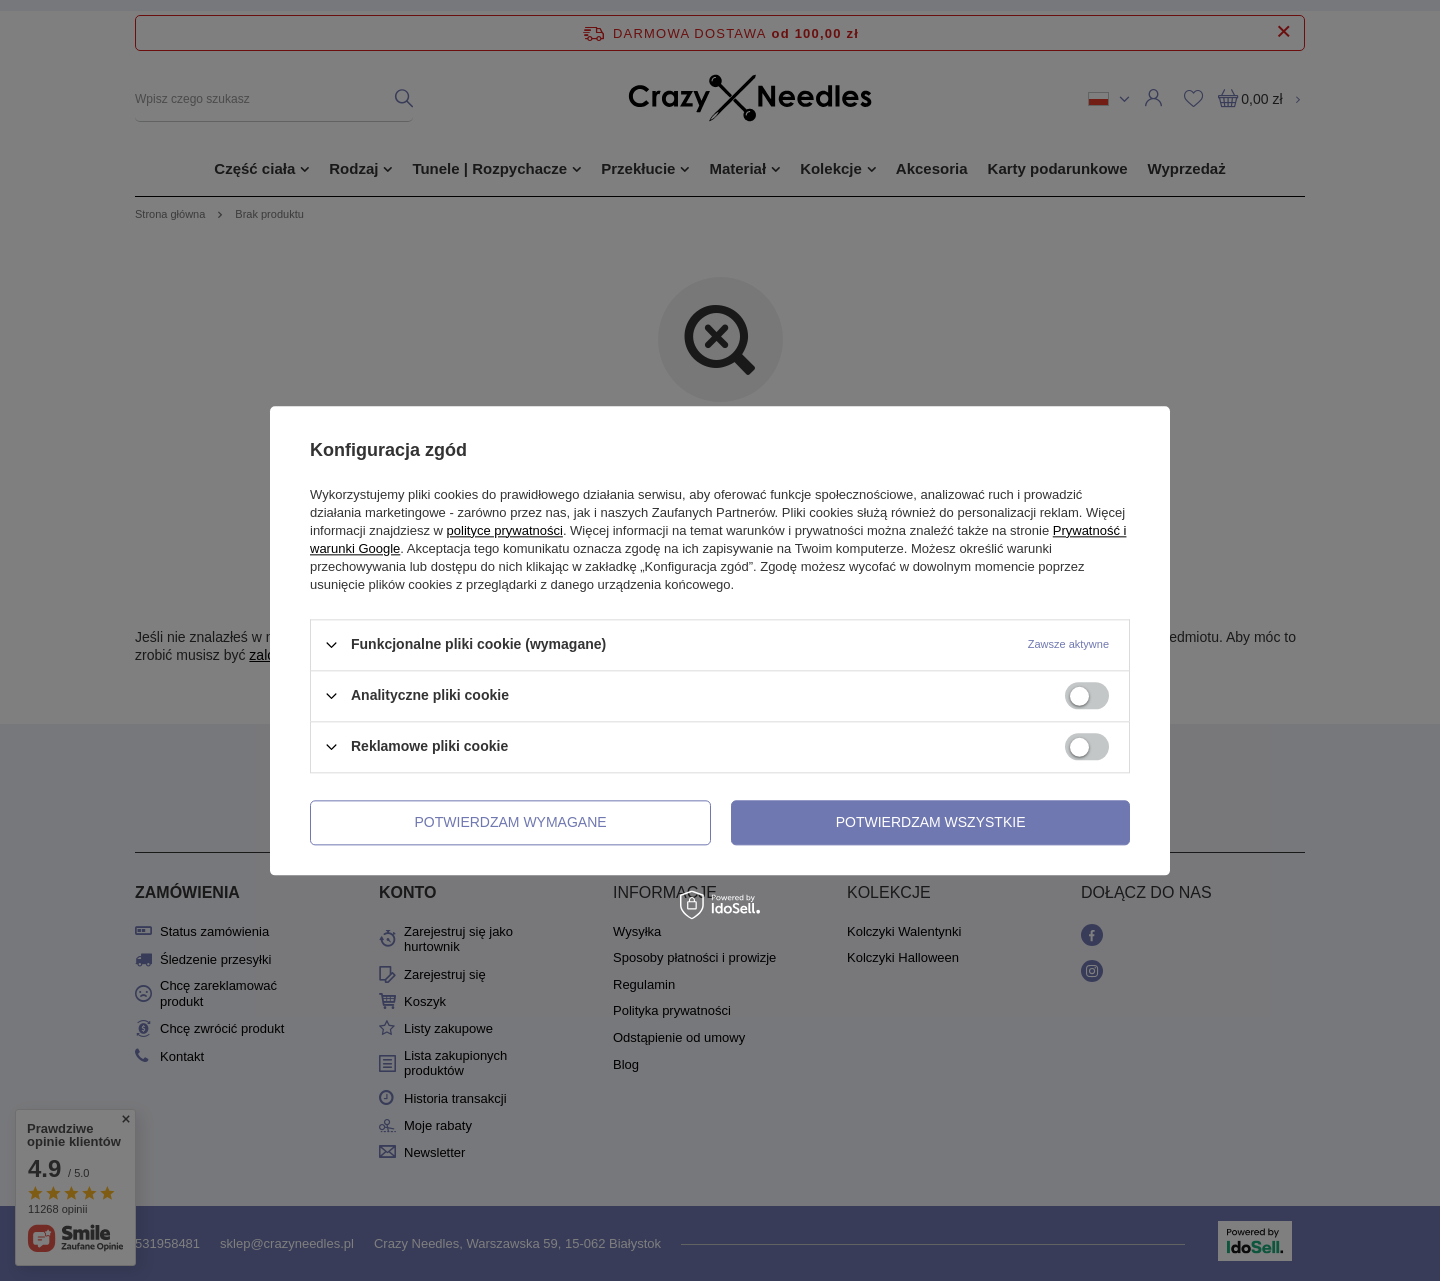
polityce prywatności (505, 530)
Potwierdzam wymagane (511, 822)
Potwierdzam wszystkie (931, 822)
